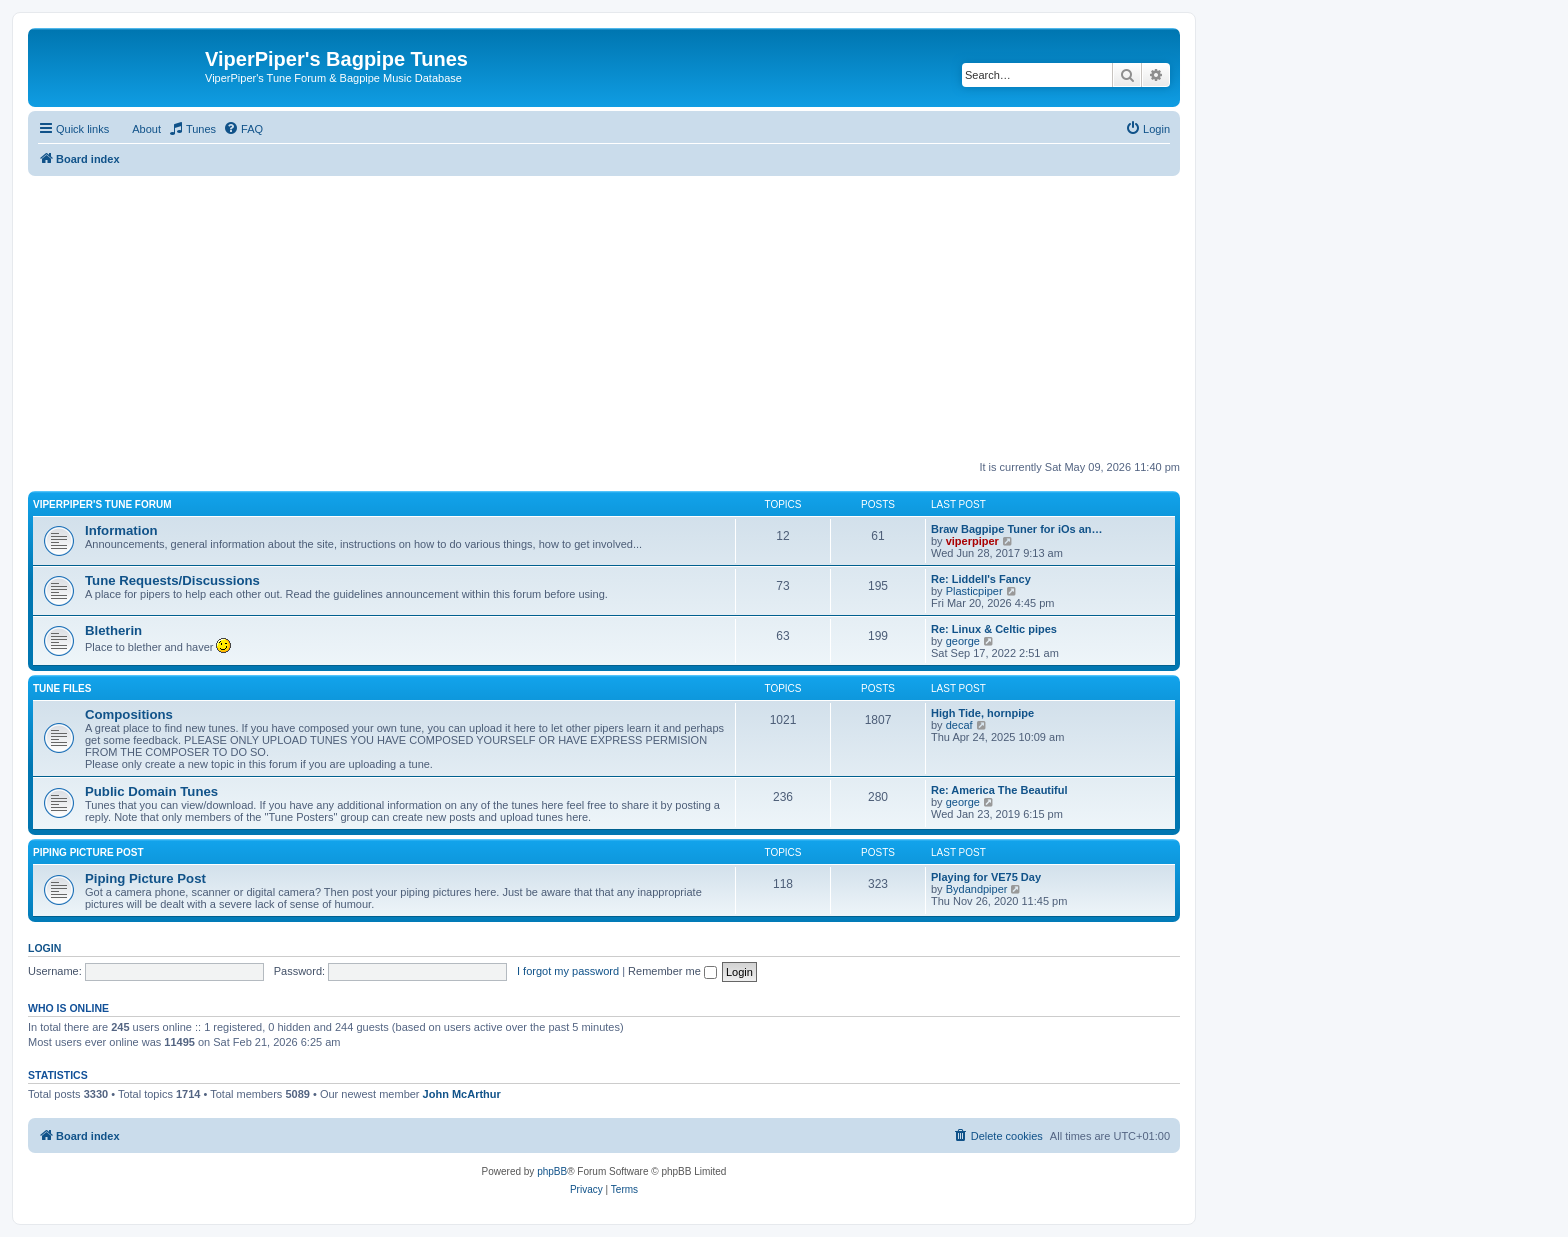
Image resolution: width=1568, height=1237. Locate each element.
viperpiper (972, 541)
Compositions (129, 714)
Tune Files (62, 688)
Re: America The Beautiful (999, 790)
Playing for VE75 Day (986, 877)
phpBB (552, 1171)
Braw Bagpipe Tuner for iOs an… (1017, 529)
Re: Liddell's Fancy (981, 579)
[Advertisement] (604, 316)
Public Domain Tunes (151, 791)
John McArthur (462, 1094)
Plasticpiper (974, 591)
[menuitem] (192, 129)
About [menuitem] (146, 129)
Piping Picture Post (88, 852)
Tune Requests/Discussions (172, 580)
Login (44, 948)
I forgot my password (568, 971)
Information (121, 530)
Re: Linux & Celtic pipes (994, 629)
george (963, 641)
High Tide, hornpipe (982, 713)
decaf (959, 725)
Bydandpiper (977, 889)
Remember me (672, 971)
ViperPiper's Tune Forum (102, 504)
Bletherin (113, 630)
